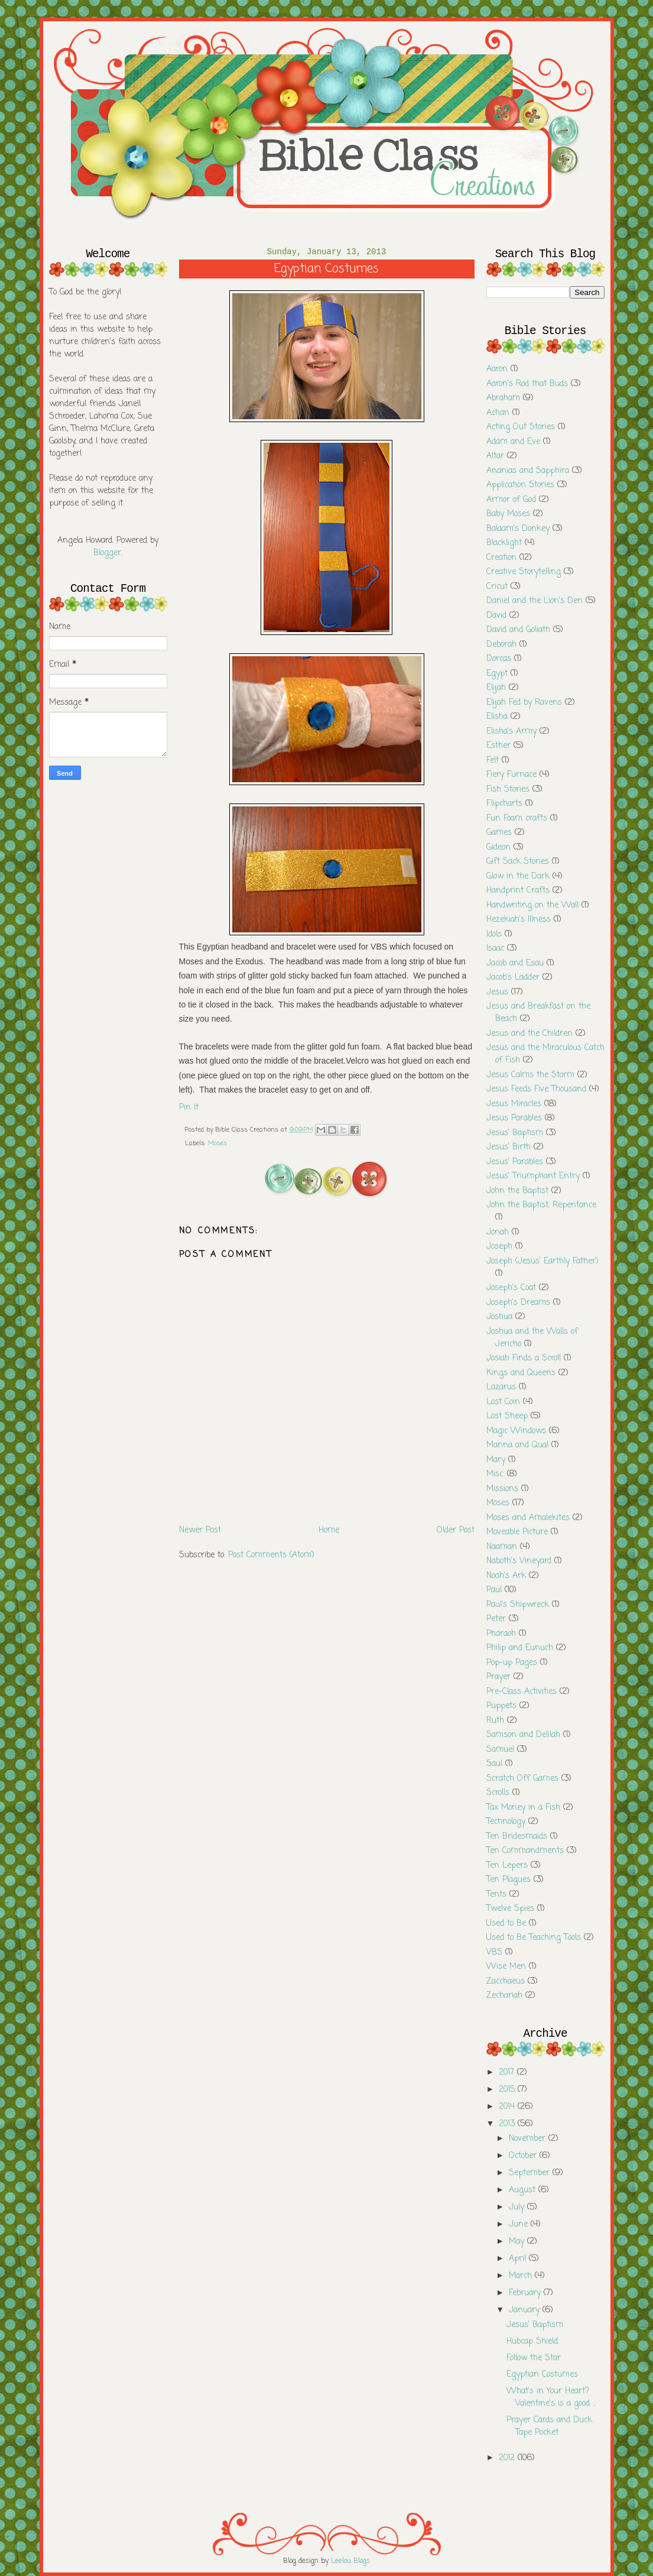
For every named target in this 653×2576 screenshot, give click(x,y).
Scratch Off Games (522, 1779)
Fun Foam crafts (516, 818)
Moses (217, 1143)
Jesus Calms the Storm (530, 1075)
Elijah (496, 688)
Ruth (495, 1721)
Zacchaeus (505, 1981)
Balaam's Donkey (518, 529)
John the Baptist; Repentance (541, 1205)
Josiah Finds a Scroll (523, 1358)
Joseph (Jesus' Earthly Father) (542, 1261)
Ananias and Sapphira (527, 471)
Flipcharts (504, 804)
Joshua (499, 1317)
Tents (496, 1894)
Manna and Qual (517, 1445)
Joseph (499, 1246)
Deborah (501, 645)
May (518, 2241)
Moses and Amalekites (528, 1518)
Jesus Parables (514, 1118)
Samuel (500, 1750)
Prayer (498, 1677)
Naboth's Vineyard (518, 1561)
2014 (508, 2107)
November (528, 2139)
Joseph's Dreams (518, 1303)
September (531, 2173)
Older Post (456, 1530)
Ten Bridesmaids (516, 1836)
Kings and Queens (520, 1373)
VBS (494, 1952)
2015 (508, 2090)
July (518, 2207)
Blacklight (504, 543)
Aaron (497, 369)
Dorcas (498, 659)
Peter (496, 1619)
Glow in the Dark (518, 876)
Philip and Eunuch (519, 1648)
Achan (497, 413)
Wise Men (506, 1967)
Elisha (497, 717)
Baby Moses (508, 514)
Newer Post (200, 1530)
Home (329, 1530)
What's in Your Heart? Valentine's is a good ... (551, 2397)
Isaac (495, 948)
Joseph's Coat (511, 1288)
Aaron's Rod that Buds (527, 384)
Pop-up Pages (511, 1663)
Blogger (107, 553)
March (522, 2276)
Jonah (497, 1232)
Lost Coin (503, 1402)
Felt (492, 760)
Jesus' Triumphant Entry (533, 1176)
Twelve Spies (510, 1909)
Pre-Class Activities (521, 1692)
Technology (505, 1822)
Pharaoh (501, 1634)
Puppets (501, 1706)
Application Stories (520, 485)
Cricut (497, 587)
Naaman (501, 1547)
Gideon (498, 847)
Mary (495, 1460)
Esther (498, 746)
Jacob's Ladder (513, 977)
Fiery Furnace (511, 775)
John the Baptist (517, 1191)
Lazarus (501, 1387)
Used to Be (506, 1923)
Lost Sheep (507, 1416)
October (524, 2156)
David (496, 616)
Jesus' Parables (514, 1162)
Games (499, 833)
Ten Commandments (525, 1851)
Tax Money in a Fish (523, 1807)
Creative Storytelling (523, 572)
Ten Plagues (508, 1880)
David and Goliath (518, 630)
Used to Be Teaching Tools (533, 1938)
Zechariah (504, 1995)
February (526, 2293)
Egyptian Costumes (542, 2374)
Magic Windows (516, 1431)
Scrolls (497, 1793)
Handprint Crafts (518, 890)
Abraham (503, 398)
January (525, 2310)
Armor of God (511, 500)
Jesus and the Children (529, 1034)
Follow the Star (533, 2358)
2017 (508, 2072)
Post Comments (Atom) (271, 1555)
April (519, 2259)
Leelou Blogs (350, 2561)
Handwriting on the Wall (532, 905)
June (520, 2224)
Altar (495, 456)
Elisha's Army (511, 731)
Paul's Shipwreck (517, 1605)
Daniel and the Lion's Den (534, 601)
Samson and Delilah (523, 1735)
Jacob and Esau (515, 963)
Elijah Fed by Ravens (524, 702)
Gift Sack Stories (517, 862)
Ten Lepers (507, 1865)
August (523, 2190)
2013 (508, 2124)
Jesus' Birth (508, 1147)
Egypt (497, 674)
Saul (494, 1764)
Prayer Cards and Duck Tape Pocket (549, 2426)
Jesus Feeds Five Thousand (536, 1089)
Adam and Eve (513, 442)
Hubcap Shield (532, 2341)
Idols (494, 934)
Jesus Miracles (513, 1104)
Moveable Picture (517, 1532)
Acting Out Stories (520, 427)
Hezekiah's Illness (518, 919)
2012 (508, 2458)
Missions (502, 1489)
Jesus (497, 992)
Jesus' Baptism (514, 1133)
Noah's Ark (506, 1576)
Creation (501, 558)
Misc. (495, 1474)
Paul (494, 1590)
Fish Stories (507, 789)
